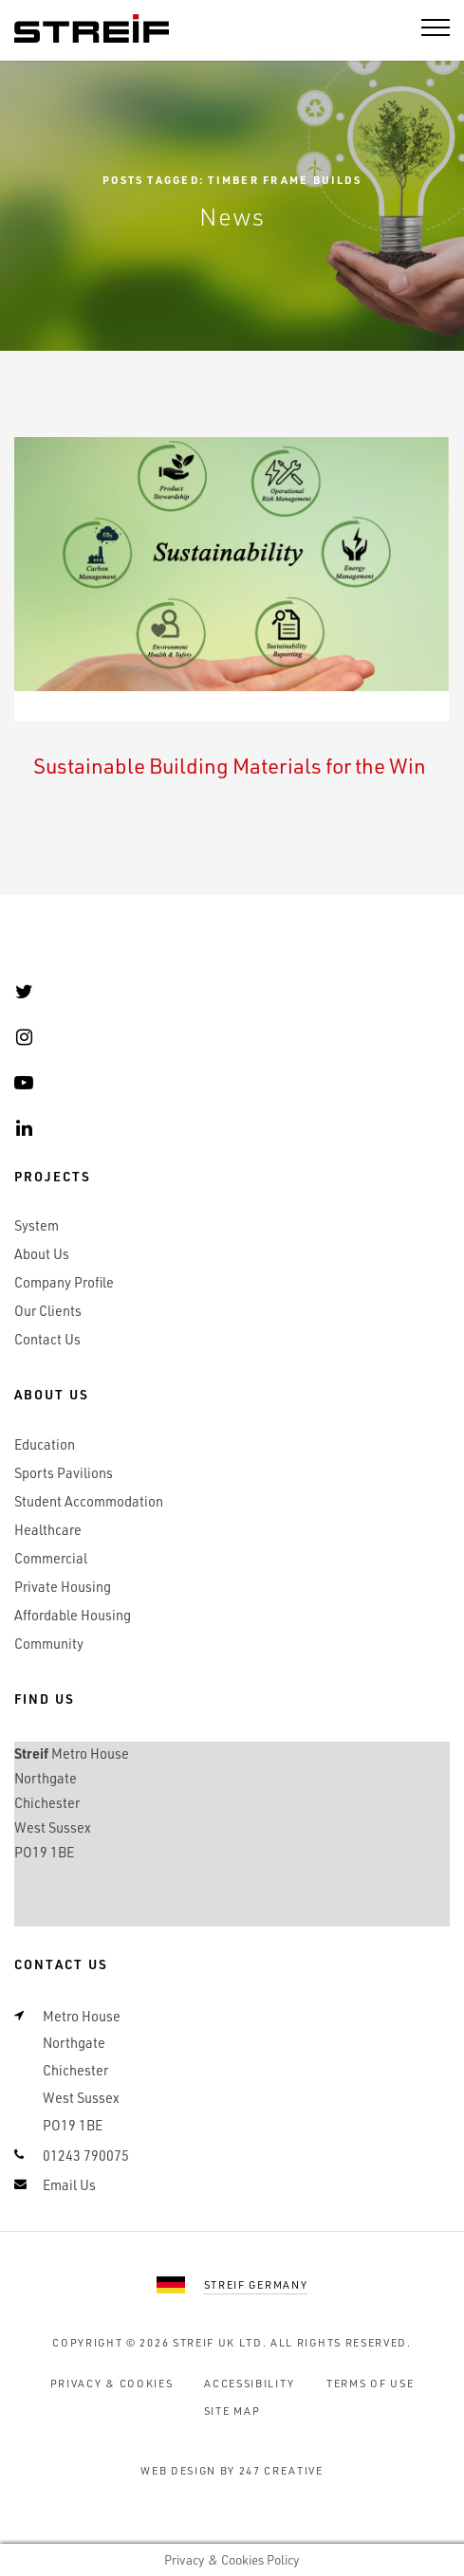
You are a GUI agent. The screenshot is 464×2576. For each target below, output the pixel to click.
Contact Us (47, 1339)
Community (49, 1644)
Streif (91, 29)
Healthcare (48, 1530)
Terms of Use (370, 2383)
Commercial (50, 1558)
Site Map (232, 2410)
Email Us (69, 2185)
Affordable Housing (72, 1615)
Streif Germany (256, 2284)
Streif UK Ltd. (220, 2342)
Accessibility (249, 2383)
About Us (41, 1254)
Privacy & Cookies (112, 2383)
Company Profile (64, 1282)
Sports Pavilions (63, 1473)
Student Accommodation (88, 1501)
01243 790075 (86, 2156)
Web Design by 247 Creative (232, 2470)
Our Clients (48, 1311)
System (36, 1225)
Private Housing (62, 1587)
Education (44, 1444)
